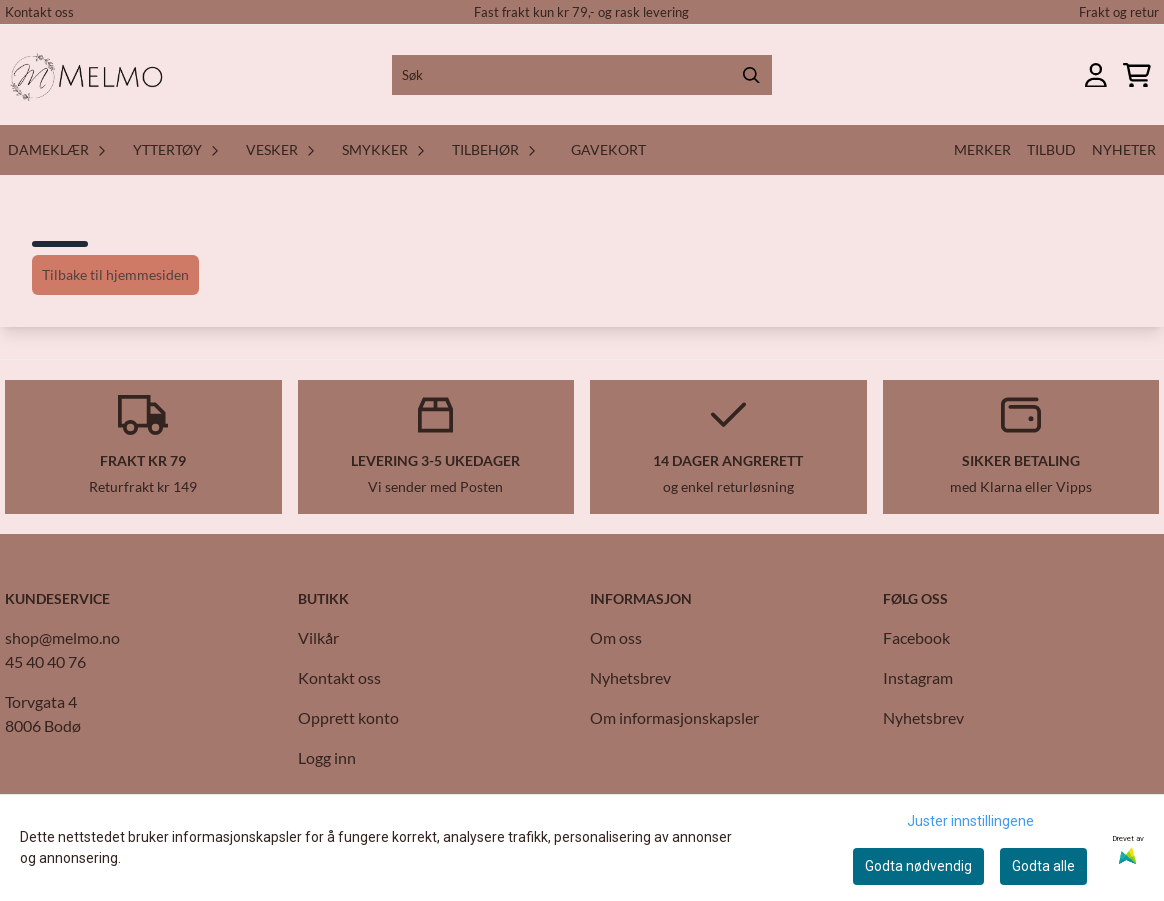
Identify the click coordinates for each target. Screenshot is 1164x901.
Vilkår (318, 637)
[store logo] (90, 75)
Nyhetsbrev (630, 677)
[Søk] (581, 75)
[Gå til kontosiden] (1096, 75)
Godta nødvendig (918, 866)
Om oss (616, 637)
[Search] (752, 75)
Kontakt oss (39, 12)
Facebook (916, 637)
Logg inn (327, 757)
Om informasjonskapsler (674, 717)
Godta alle (1043, 866)
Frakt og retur (1119, 12)
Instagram (918, 677)
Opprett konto (348, 717)
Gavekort (608, 149)
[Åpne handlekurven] (1137, 75)
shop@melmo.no (62, 637)
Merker (982, 149)
